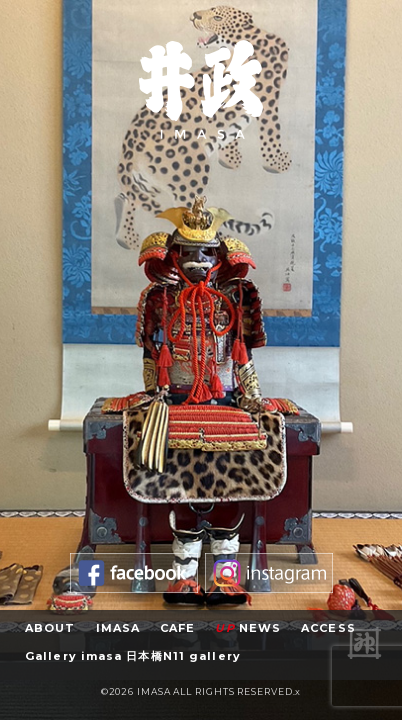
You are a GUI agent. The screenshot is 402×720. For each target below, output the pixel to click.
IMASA (118, 628)
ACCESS (328, 628)
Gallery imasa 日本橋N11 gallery (133, 656)
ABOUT (50, 628)
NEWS (248, 628)
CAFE (177, 628)
